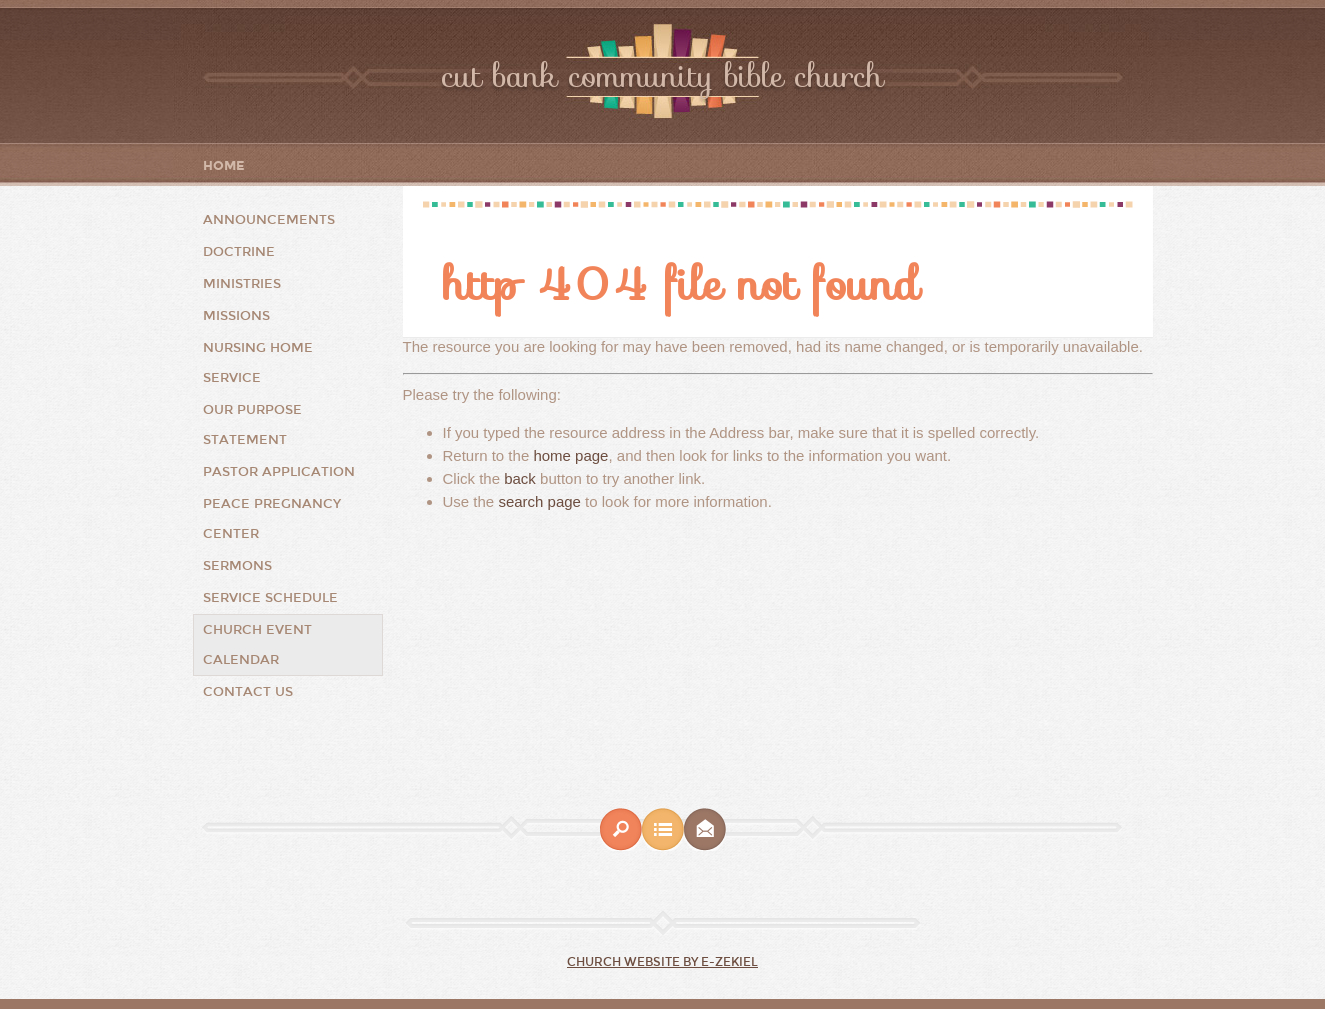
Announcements (269, 220)
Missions (236, 316)
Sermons (237, 566)
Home (224, 166)
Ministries (242, 284)
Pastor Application (279, 472)
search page (539, 501)
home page (570, 455)
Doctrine (239, 252)
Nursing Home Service (258, 363)
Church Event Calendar (257, 645)
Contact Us (248, 692)
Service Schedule (270, 598)
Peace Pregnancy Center (272, 519)
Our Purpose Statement (252, 425)
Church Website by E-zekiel (662, 962)
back (520, 478)
